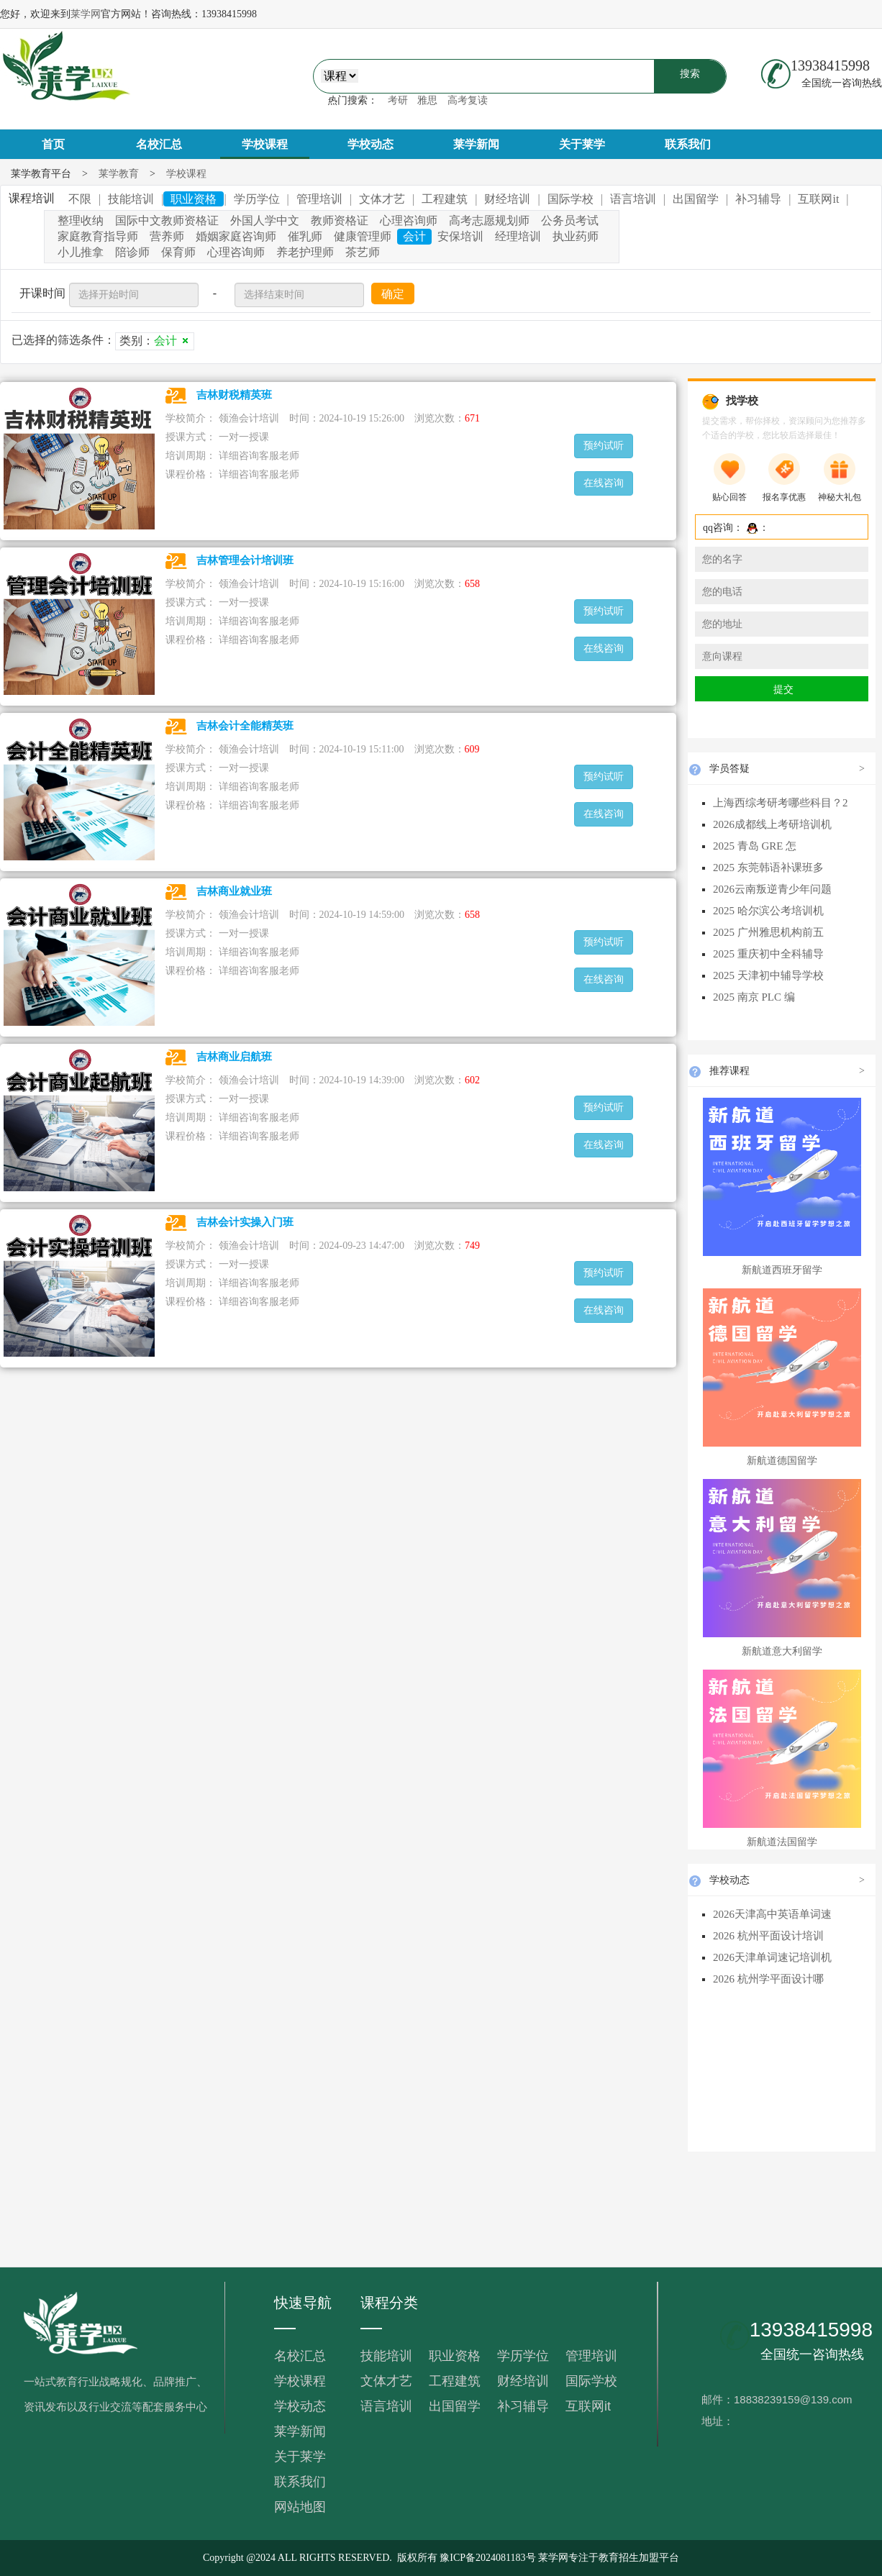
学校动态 (370, 144)
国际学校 (591, 2381)
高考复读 (467, 100)
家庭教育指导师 (98, 236)
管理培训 (591, 2356)
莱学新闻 (476, 144)
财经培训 (523, 2381)
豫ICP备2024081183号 (487, 2557)
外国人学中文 (264, 220)
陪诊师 (132, 252)
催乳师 (305, 236)
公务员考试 (570, 220)
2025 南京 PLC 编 (754, 997)
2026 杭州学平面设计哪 (768, 1979)
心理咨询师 (408, 220)
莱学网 (86, 14)
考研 (398, 100)
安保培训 (460, 236)
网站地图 (300, 2507)
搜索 (690, 73)
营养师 (167, 236)
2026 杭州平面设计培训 (768, 1936)
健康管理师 (362, 236)
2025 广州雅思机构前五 (768, 932)
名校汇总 (159, 144)
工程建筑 (455, 2381)
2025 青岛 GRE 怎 (754, 846)
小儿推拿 (81, 252)
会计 (414, 236)
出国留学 (455, 2406)
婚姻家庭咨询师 (236, 236)
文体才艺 (386, 2381)
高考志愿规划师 (489, 220)
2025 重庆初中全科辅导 (768, 954)
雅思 (427, 100)
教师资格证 (339, 220)
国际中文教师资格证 (167, 220)
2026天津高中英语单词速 (772, 1914)
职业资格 (455, 2356)
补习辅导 (523, 2406)
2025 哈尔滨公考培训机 (768, 910)
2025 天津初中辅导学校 (768, 975)
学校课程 (265, 144)
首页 (53, 144)
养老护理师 (305, 252)
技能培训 (386, 2356)
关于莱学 (582, 144)
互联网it (588, 2406)
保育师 (178, 252)
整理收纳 (81, 220)
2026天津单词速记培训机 (772, 1957)
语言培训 (386, 2406)
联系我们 (688, 144)
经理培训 (518, 236)
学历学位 (523, 2356)
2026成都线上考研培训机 (772, 824)
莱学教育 (119, 173)
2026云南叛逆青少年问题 (772, 889)
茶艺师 (362, 252)
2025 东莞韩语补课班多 (768, 867)
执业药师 (576, 236)
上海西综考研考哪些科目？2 (780, 803)
